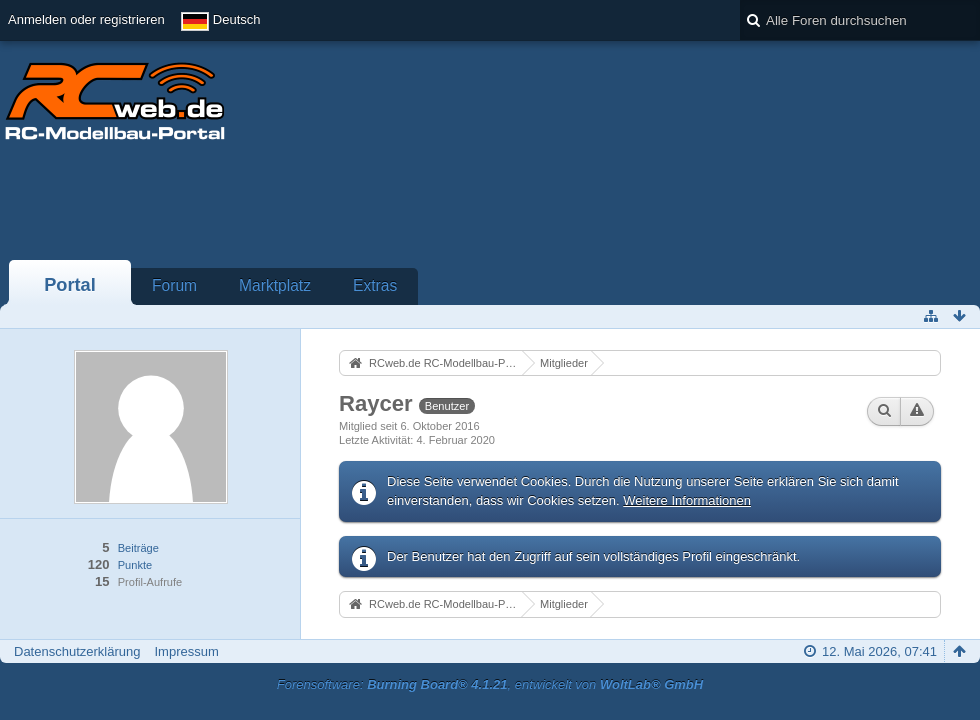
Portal (70, 285)
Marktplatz (275, 285)
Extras (375, 285)
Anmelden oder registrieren (86, 19)
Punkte (135, 565)
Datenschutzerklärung (77, 651)
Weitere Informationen (687, 500)
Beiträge (138, 548)
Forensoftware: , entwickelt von (490, 684)
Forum (174, 285)
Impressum (186, 651)
